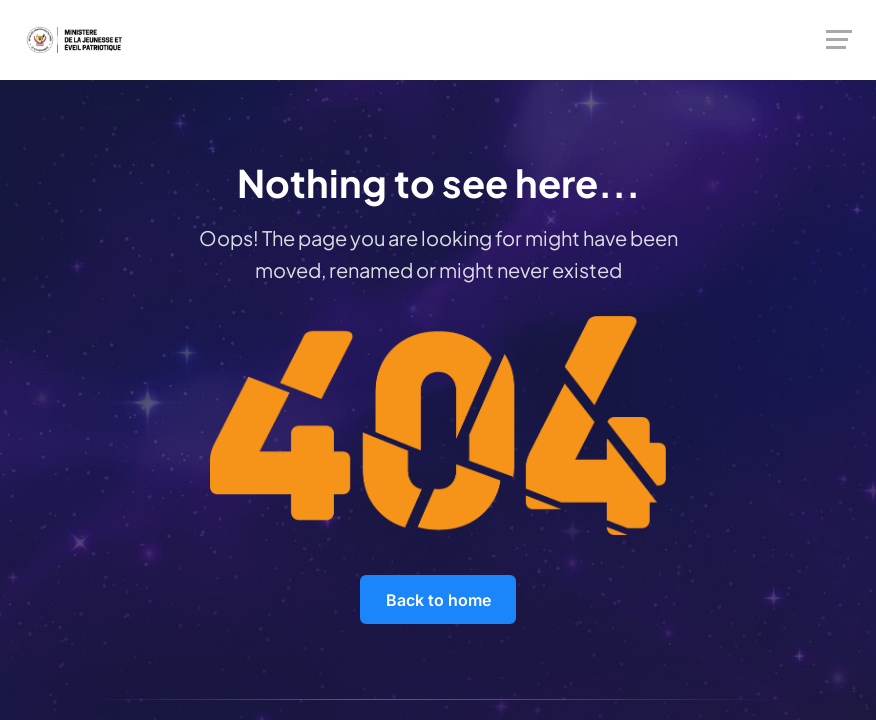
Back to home (438, 600)
